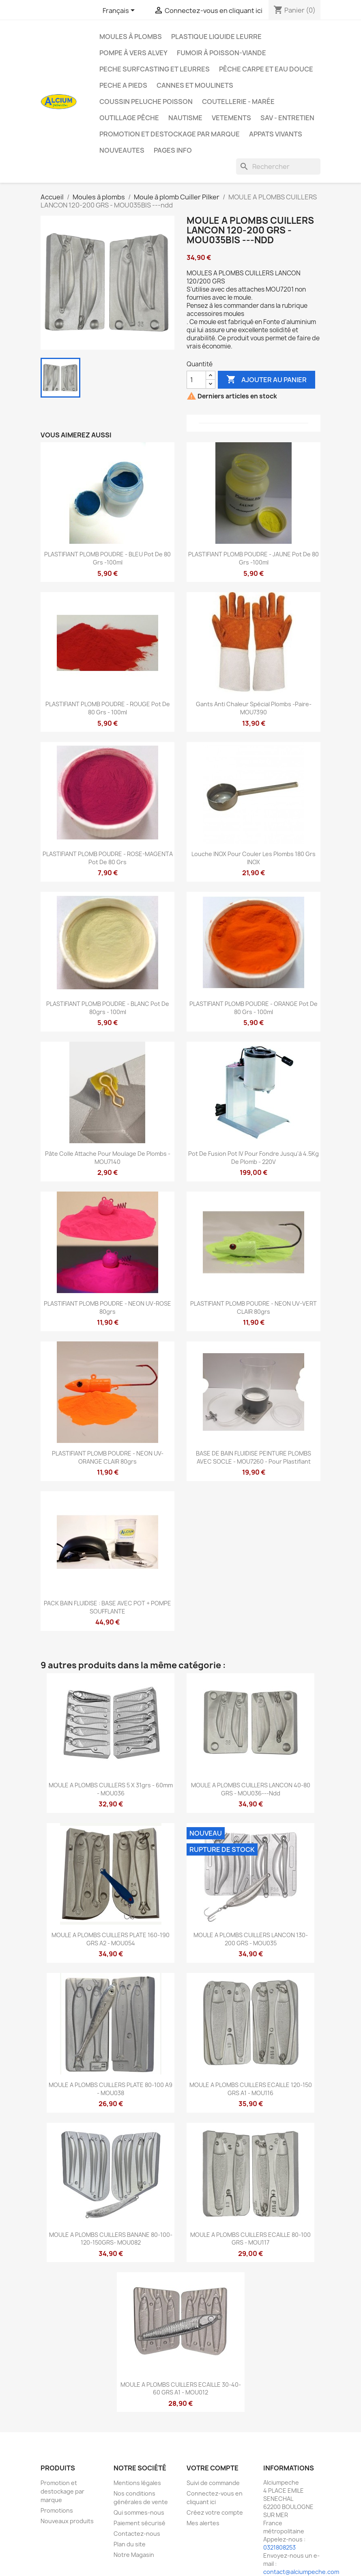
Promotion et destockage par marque (169, 134)
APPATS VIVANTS (275, 134)
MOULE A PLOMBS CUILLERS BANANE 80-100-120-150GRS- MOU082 (110, 2239)
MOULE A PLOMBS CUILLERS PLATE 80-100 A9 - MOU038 (110, 2089)
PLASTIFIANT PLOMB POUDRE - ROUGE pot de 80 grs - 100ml (107, 708)
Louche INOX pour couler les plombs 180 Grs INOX (253, 858)
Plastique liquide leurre (216, 36)
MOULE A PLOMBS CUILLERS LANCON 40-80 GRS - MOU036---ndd (250, 1789)
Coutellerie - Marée (238, 101)
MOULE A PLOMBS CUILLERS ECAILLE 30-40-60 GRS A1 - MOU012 (180, 2388)
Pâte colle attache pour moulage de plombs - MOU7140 (107, 1158)
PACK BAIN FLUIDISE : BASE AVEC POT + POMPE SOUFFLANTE (107, 1607)
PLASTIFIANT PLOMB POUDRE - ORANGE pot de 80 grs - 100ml (253, 1008)
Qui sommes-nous (139, 2512)
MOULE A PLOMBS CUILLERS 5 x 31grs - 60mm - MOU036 (111, 1789)
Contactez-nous (137, 2533)
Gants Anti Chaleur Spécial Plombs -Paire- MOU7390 (254, 708)
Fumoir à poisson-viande (221, 52)
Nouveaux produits (67, 2521)
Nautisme (185, 117)
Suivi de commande (213, 2483)
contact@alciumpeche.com (301, 2572)
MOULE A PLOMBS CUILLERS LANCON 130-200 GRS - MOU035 (250, 1939)
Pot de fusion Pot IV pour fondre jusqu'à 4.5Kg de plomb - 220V (253, 1158)
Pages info (173, 150)
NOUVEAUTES (121, 150)
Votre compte (213, 2468)
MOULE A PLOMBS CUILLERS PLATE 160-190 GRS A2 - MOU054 (111, 1939)
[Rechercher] (278, 166)
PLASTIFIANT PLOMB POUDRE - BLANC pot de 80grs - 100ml (107, 1008)
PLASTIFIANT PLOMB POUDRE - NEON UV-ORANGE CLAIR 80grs (107, 1457)
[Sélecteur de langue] (120, 11)
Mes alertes (203, 2523)
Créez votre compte (215, 2512)
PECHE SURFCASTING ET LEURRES (154, 69)
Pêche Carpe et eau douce (266, 69)
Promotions (57, 2510)
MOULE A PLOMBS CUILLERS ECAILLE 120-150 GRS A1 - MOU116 (250, 2089)
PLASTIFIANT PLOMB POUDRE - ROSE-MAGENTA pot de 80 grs (108, 858)
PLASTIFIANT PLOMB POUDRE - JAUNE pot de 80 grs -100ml (253, 558)
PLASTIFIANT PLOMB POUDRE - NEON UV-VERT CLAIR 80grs (253, 1307)
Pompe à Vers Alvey (133, 52)
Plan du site (130, 2544)
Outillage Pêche (129, 117)
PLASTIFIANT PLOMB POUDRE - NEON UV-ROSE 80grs (107, 1307)
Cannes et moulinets (195, 85)
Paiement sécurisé (139, 2523)
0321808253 (279, 2547)
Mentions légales (137, 2483)
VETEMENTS (231, 117)
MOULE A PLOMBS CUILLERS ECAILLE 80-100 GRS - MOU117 (250, 2239)
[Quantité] (196, 380)
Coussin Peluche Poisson (146, 101)
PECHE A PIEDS (123, 85)
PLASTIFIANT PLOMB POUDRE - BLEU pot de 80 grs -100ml (107, 558)
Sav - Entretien (287, 117)
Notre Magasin (134, 2555)
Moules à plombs (130, 36)
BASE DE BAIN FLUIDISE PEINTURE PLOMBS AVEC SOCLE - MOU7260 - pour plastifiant (253, 1457)
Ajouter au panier (266, 379)
